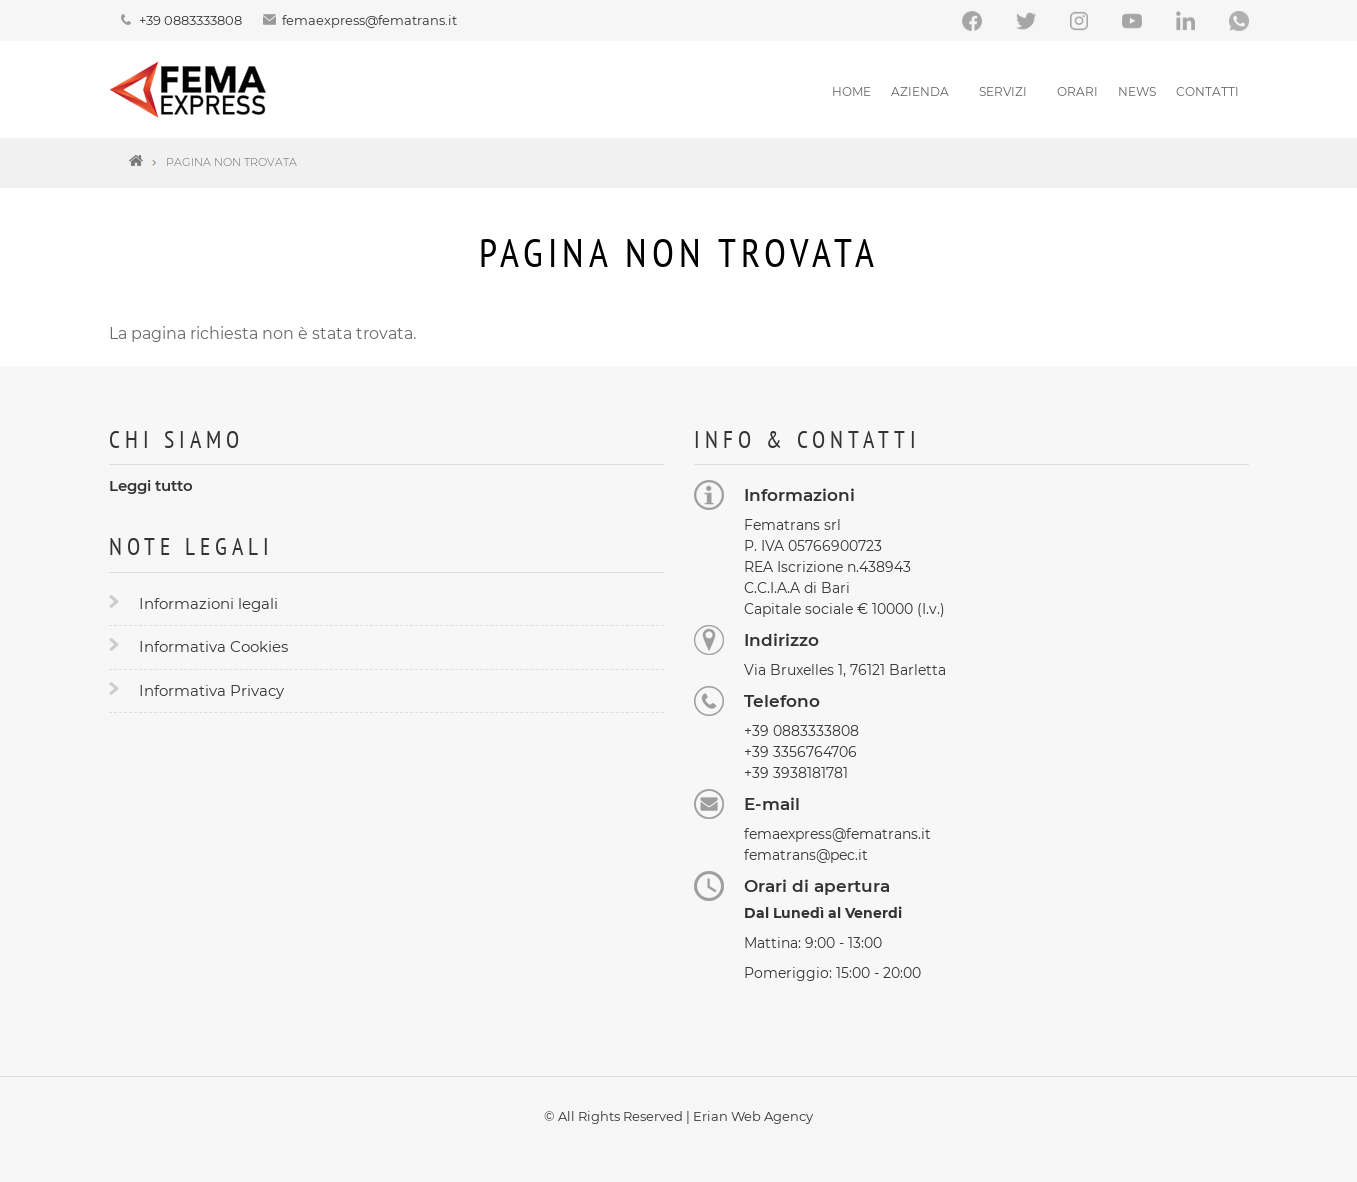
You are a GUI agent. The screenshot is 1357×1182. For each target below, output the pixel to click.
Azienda (920, 91)
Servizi (1003, 91)
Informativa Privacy (211, 690)
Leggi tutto (151, 485)
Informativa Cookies (213, 646)
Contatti (1207, 91)
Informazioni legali (208, 603)
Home (851, 91)
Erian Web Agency (753, 1116)
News (1137, 91)
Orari (1077, 91)
